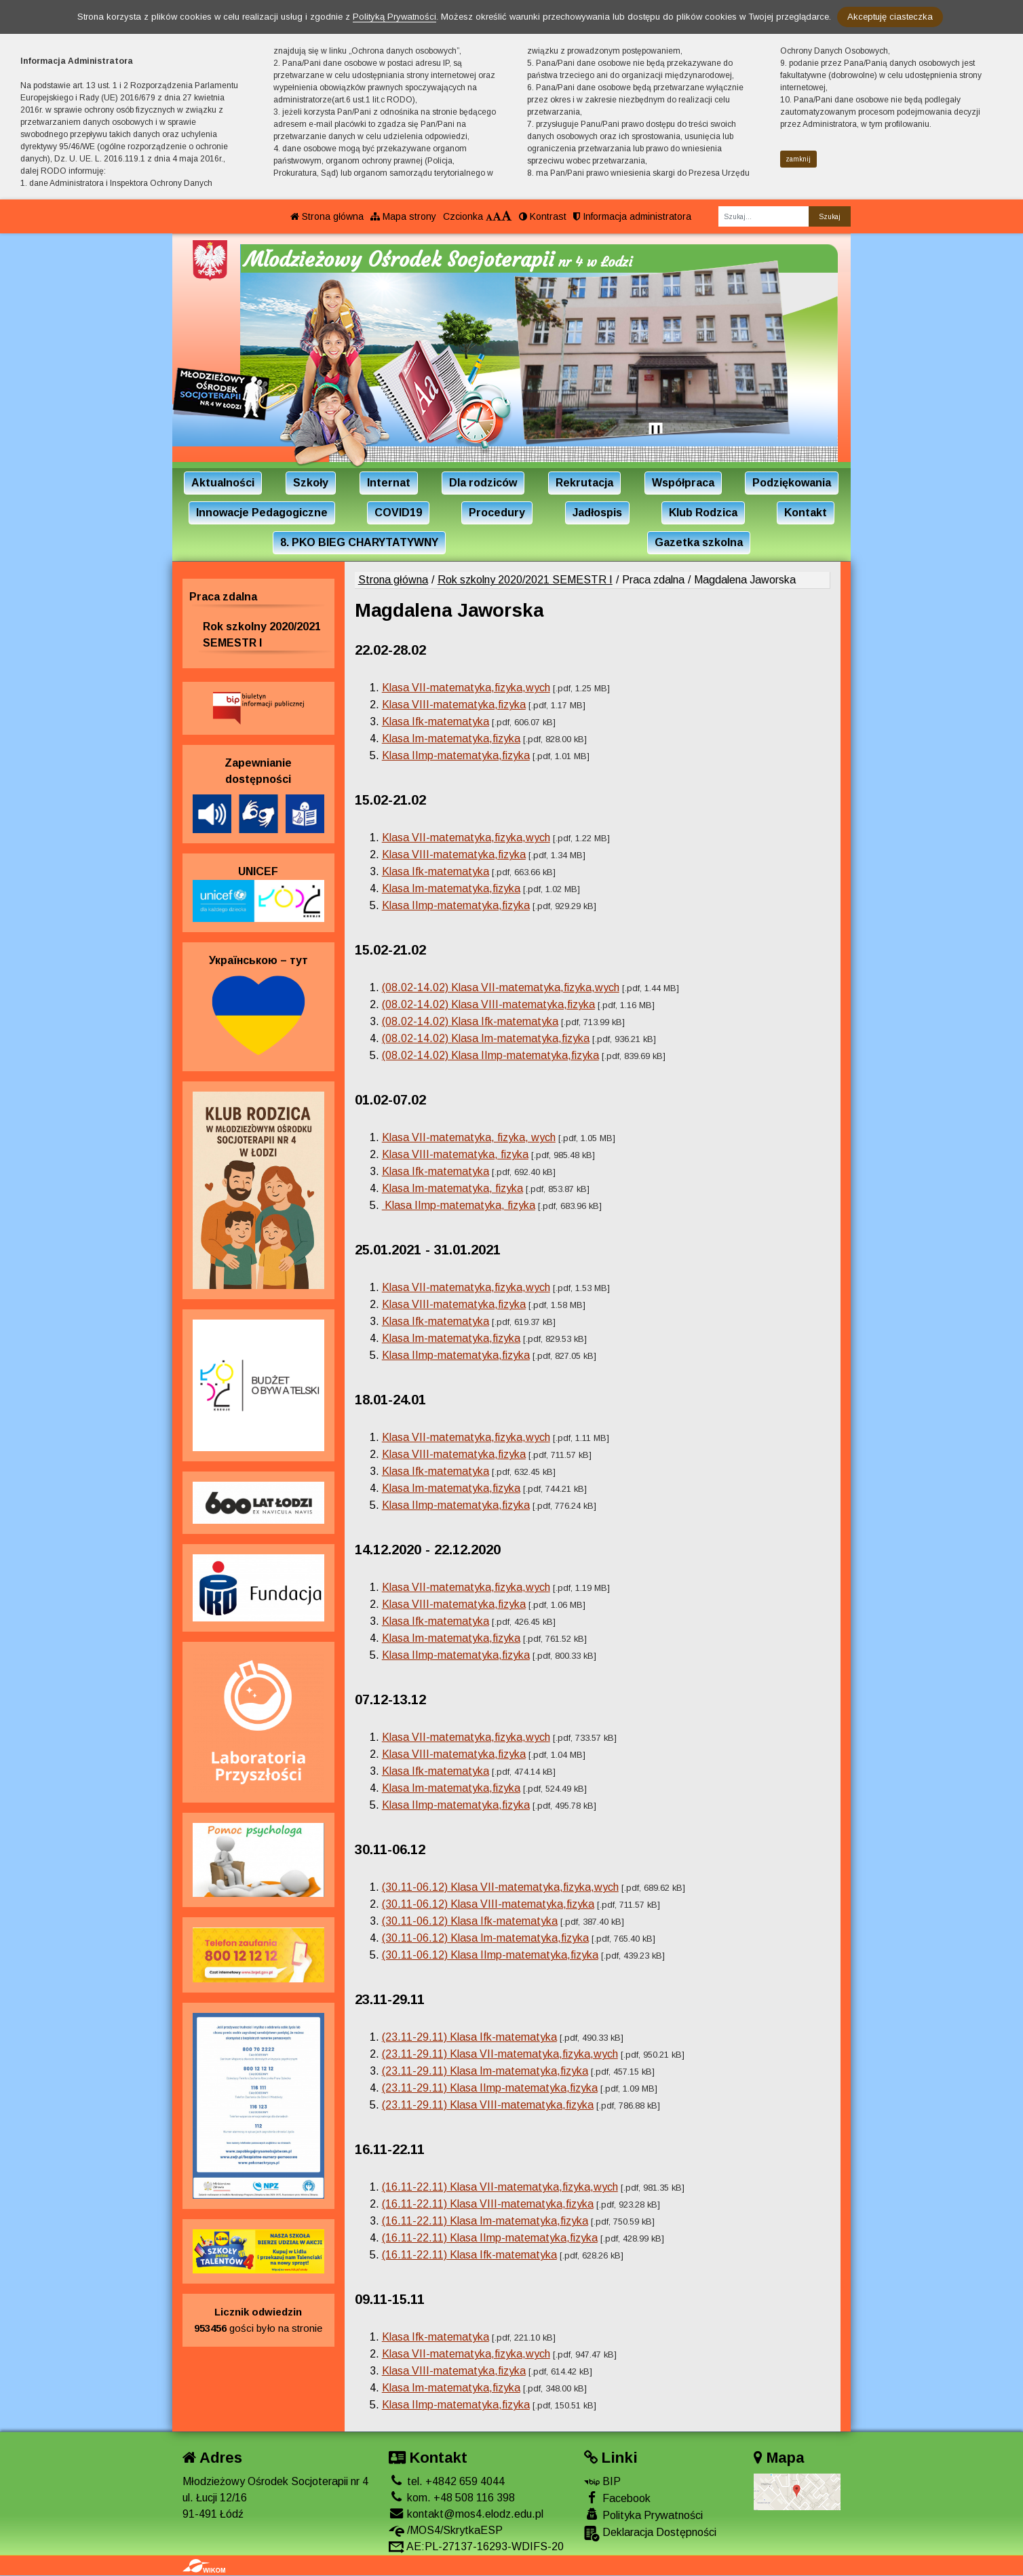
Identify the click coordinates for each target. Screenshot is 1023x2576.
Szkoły (310, 482)
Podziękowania (791, 482)
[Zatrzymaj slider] (655, 432)
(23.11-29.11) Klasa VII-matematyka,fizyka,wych (500, 2054)
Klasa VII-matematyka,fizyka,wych (466, 687)
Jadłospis (597, 512)
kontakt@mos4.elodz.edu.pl (466, 2514)
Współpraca (683, 482)
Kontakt (805, 512)
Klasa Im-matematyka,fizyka (451, 738)
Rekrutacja (584, 482)
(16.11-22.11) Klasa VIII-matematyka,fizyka (488, 2204)
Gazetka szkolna (699, 542)
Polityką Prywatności (394, 17)
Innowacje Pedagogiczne (262, 512)
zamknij (798, 159)
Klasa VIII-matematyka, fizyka (455, 1154)
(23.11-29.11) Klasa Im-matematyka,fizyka (485, 2071)
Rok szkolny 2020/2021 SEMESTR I (525, 579)
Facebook (617, 2497)
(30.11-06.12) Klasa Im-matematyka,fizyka (485, 1938)
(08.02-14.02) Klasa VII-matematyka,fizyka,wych (500, 987)
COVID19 (398, 512)
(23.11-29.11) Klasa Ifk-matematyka (469, 2037)
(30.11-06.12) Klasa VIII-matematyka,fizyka (488, 1904)
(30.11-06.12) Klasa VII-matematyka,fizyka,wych (500, 1887)
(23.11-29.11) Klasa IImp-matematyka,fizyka (490, 2088)
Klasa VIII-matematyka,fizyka (454, 704)
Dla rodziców (483, 482)
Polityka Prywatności (643, 2514)
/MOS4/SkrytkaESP (446, 2530)
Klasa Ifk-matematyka (435, 721)
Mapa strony (403, 216)
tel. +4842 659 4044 (447, 2481)
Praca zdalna (223, 596)
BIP (602, 2481)
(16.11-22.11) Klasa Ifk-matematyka (469, 2255)
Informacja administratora (632, 216)
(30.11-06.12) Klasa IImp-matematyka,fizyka (490, 1955)
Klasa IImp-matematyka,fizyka (456, 755)
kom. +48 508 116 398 (452, 2497)
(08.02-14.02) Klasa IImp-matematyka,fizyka (490, 1055)
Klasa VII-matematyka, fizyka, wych (469, 1137)
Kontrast (542, 216)
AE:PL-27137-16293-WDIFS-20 (476, 2546)
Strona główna (327, 216)
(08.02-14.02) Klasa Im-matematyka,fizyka (486, 1038)
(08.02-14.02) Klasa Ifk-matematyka (470, 1021)
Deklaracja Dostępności (650, 2533)
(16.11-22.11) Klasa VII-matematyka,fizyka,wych (500, 2187)
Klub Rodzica (703, 512)
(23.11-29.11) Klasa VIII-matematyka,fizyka (488, 2105)
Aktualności (222, 482)
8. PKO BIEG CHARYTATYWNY (359, 542)
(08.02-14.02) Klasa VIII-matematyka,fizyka (488, 1004)
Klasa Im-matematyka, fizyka (452, 1188)
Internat (388, 482)
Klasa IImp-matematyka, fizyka (458, 1205)
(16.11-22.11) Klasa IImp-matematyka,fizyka (490, 2238)
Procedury (497, 512)
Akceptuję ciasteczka (890, 17)
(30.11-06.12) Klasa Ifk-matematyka (470, 1921)
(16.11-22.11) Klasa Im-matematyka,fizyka (485, 2221)
